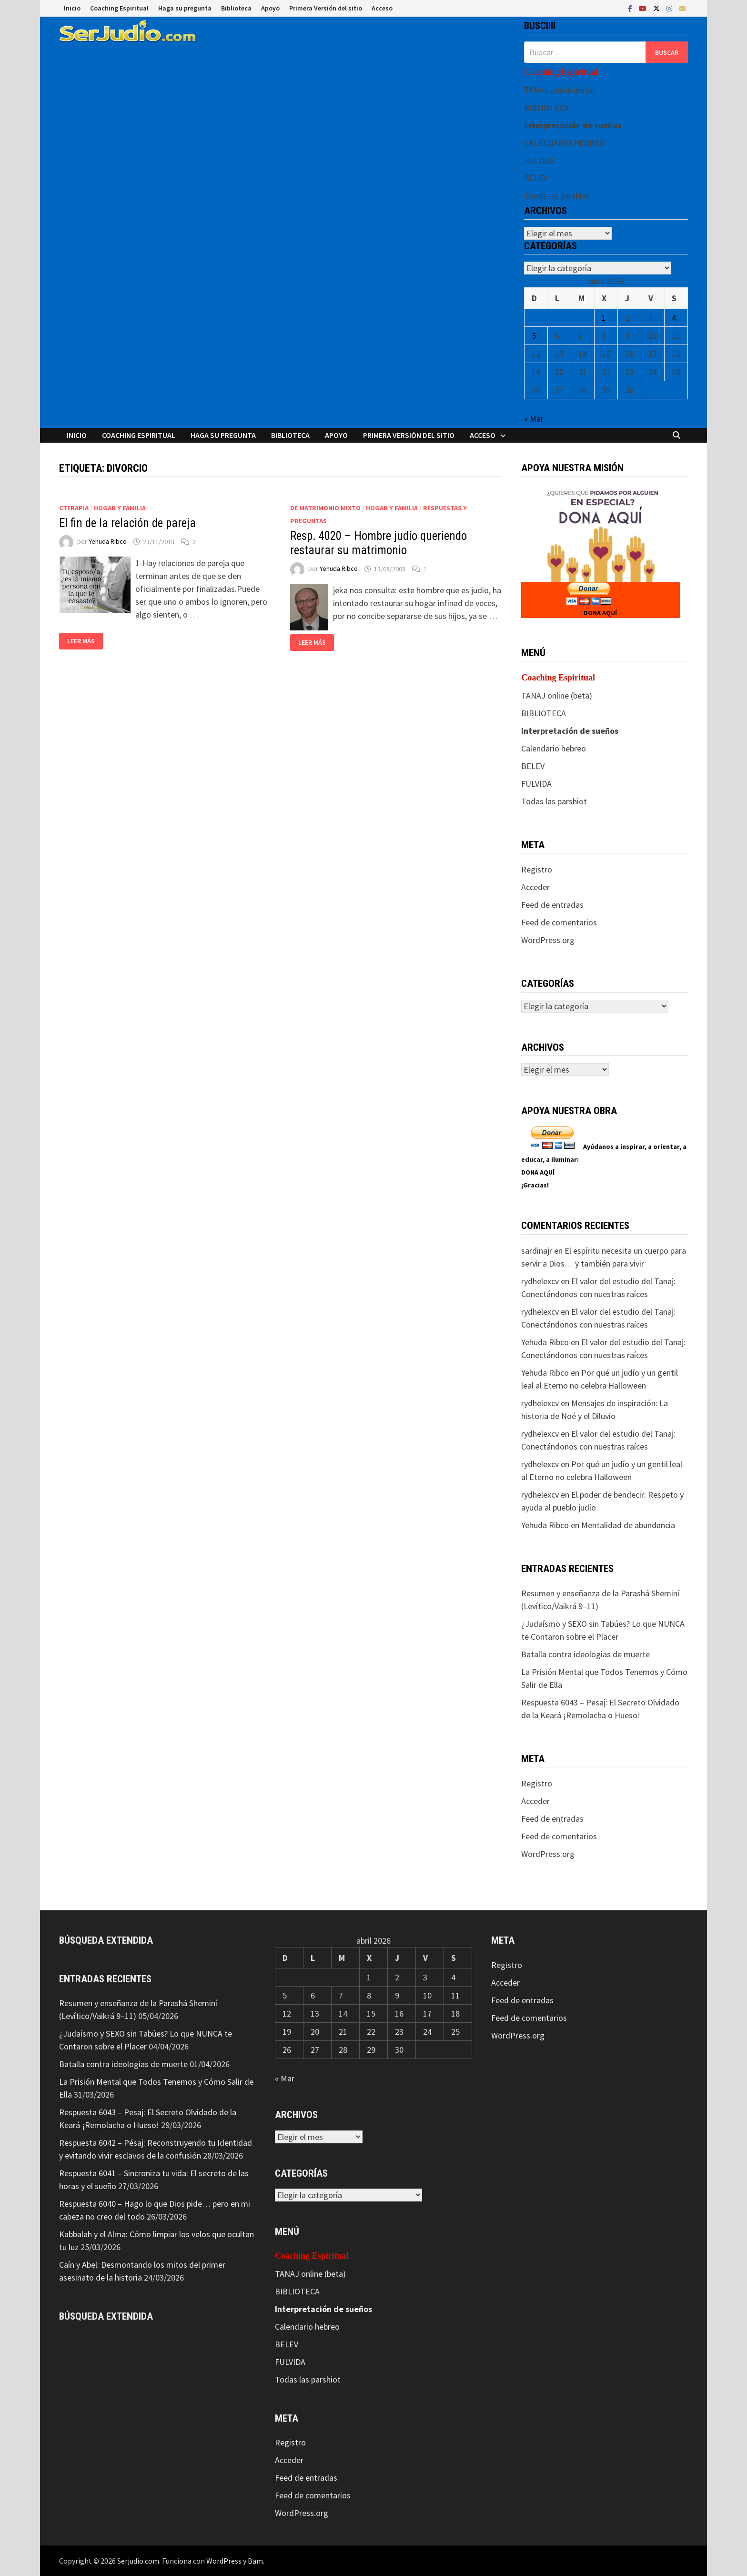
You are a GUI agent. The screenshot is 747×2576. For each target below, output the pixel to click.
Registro (536, 869)
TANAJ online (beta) (559, 89)
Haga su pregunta (185, 8)
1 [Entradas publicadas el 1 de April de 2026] (604, 317)
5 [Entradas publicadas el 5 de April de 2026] (534, 335)
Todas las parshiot (557, 195)
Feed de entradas (552, 904)
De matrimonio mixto (325, 508)
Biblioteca (236, 8)
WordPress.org (548, 939)
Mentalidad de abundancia (628, 1525)
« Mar (534, 418)
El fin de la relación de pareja (127, 523)
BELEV (535, 177)
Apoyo (270, 8)
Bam (255, 2561)
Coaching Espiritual (119, 8)
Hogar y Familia (120, 508)
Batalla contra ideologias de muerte (585, 1654)
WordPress (224, 2561)
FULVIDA (539, 160)
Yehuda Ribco (108, 542)
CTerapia (74, 508)
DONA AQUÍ (600, 613)
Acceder (535, 887)
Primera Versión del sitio (325, 8)
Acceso (382, 8)
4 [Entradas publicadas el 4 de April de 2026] (674, 317)
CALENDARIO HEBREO (564, 142)
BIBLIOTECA (546, 107)
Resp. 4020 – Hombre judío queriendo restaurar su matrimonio (378, 543)
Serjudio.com (138, 2561)
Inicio (72, 8)
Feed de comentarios (559, 922)
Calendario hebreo (553, 748)
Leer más (81, 641)
